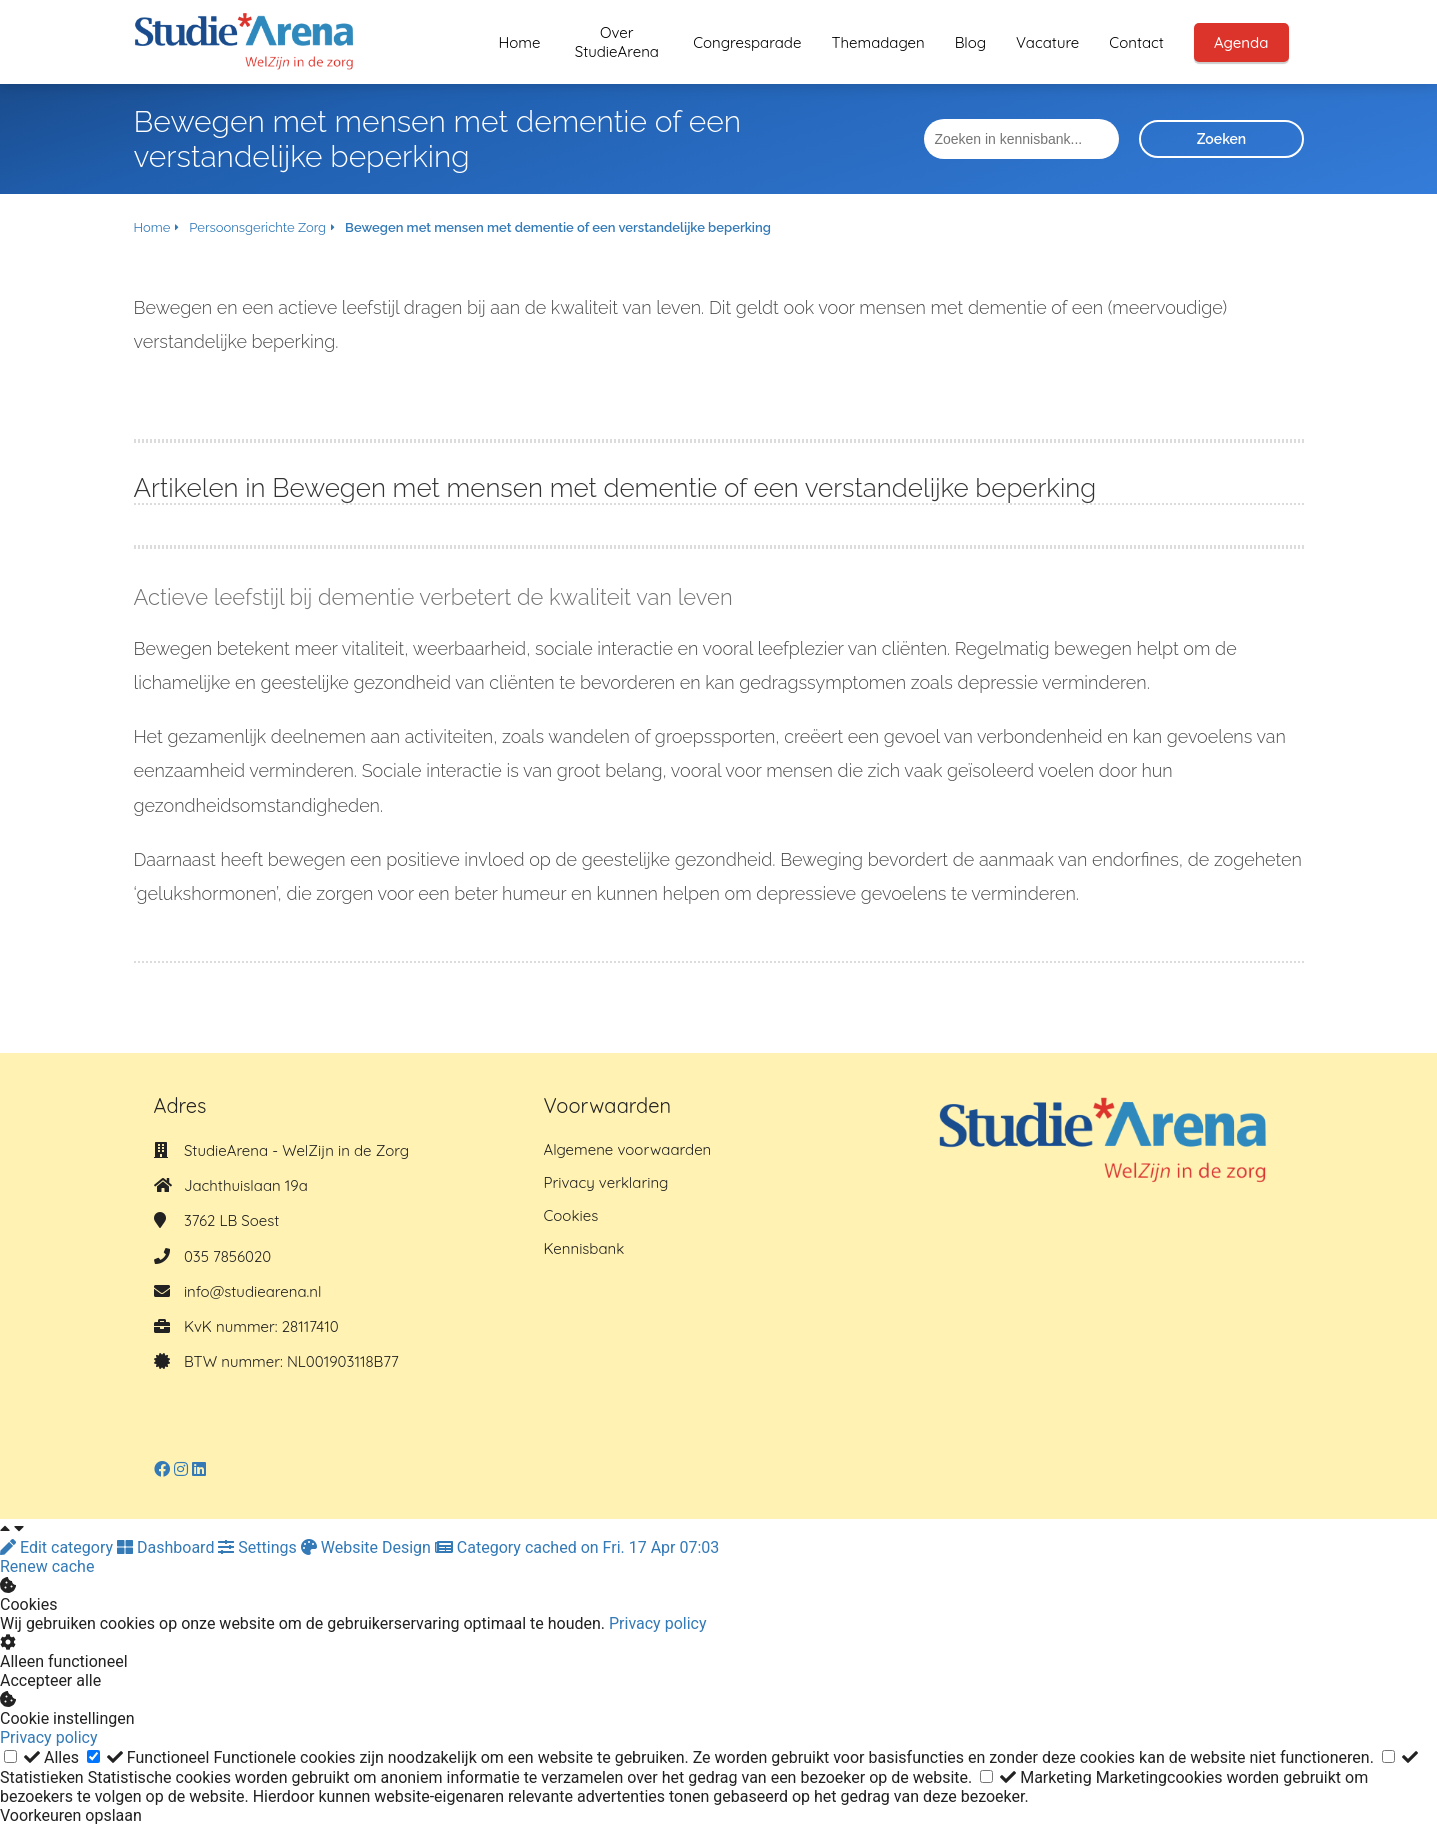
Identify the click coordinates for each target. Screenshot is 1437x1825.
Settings (259, 1547)
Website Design (368, 1547)
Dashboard (167, 1547)
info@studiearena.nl (252, 1291)
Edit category (58, 1547)
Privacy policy (658, 1623)
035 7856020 (227, 1256)
